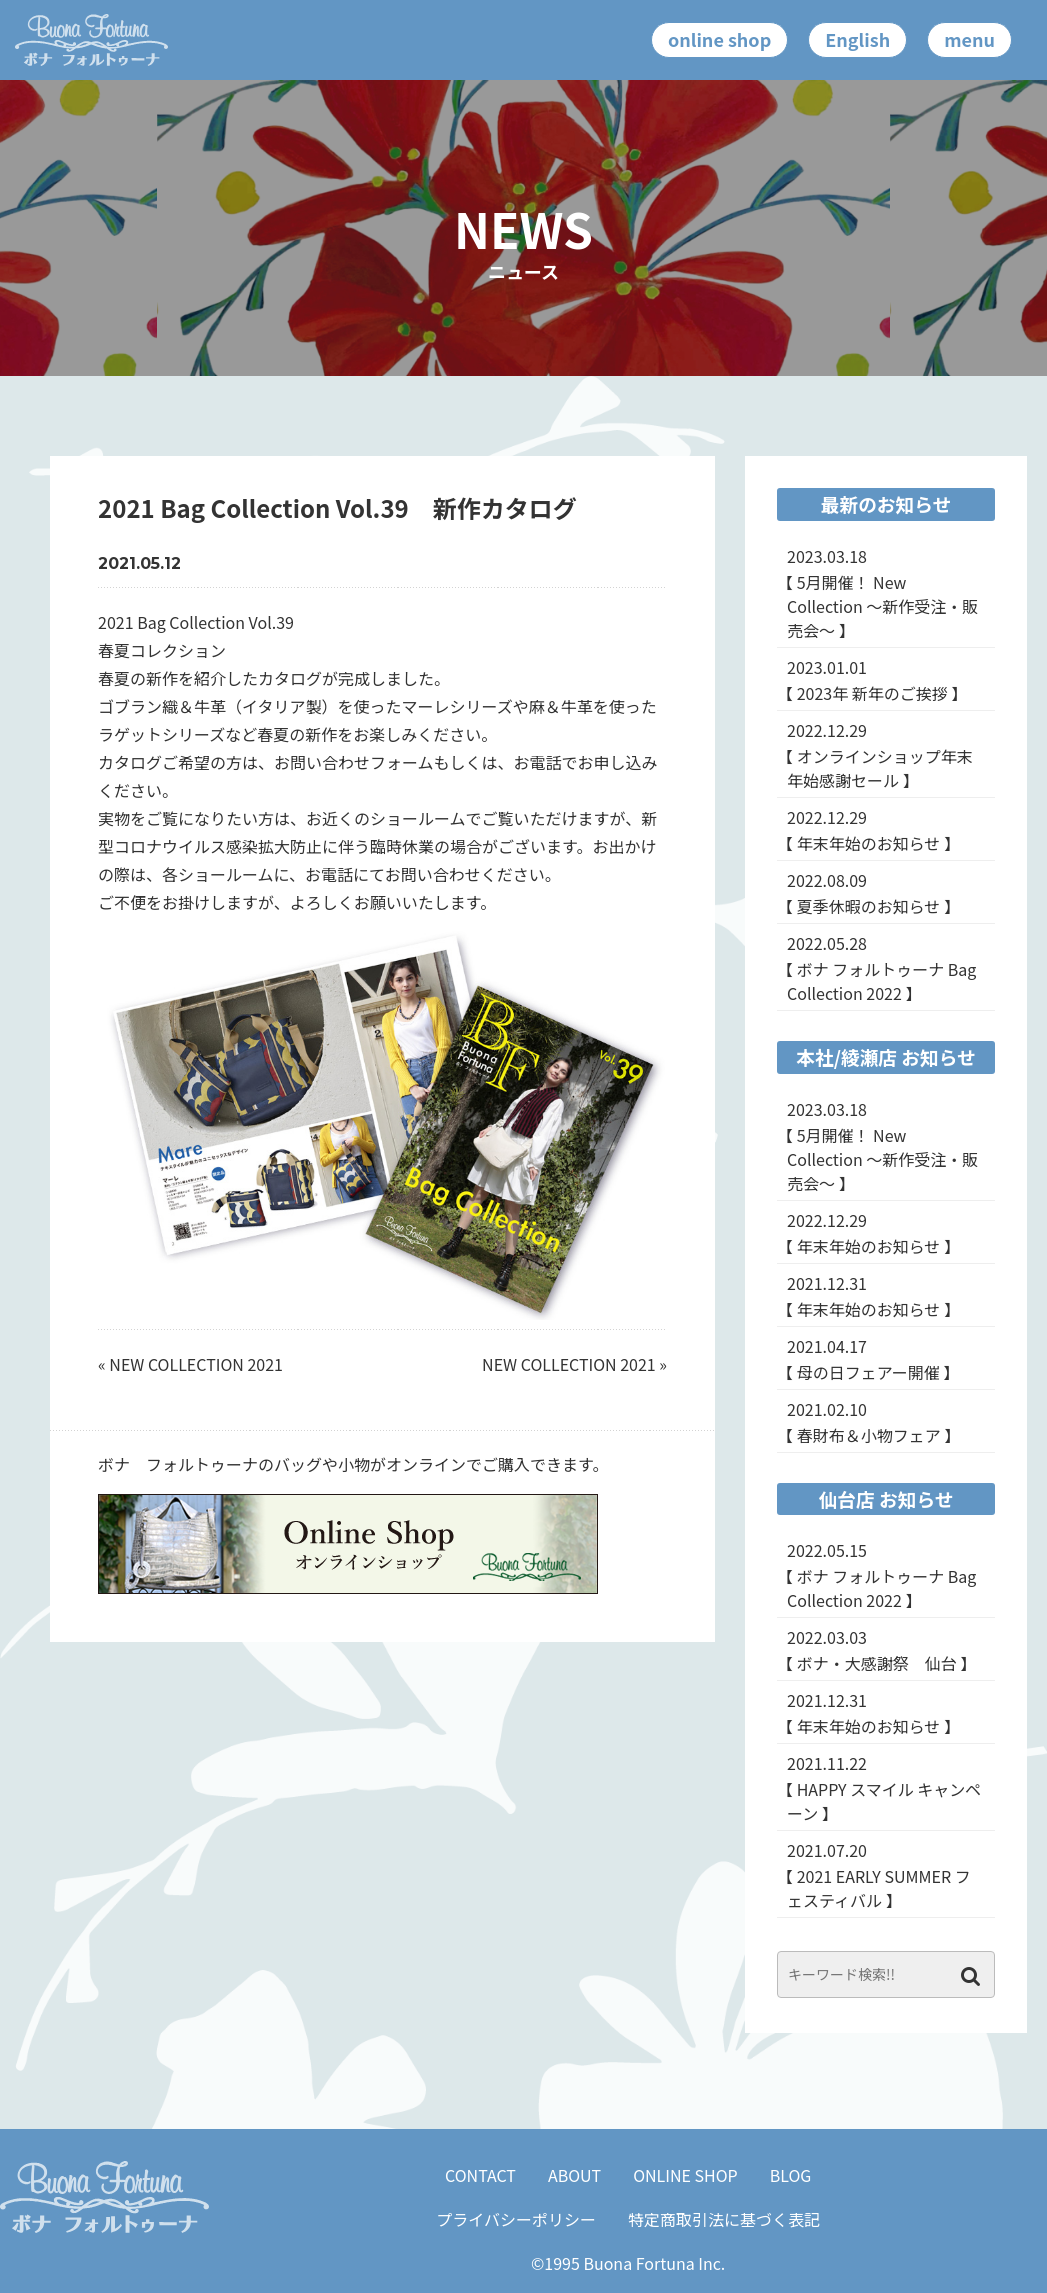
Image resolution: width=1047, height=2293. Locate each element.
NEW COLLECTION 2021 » (574, 1364)
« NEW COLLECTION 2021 (190, 1364)
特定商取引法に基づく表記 (724, 2219)
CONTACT (480, 2175)
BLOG (791, 2175)
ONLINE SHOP (685, 2175)
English (857, 39)
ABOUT (574, 2175)
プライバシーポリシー (516, 2219)
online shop (719, 39)
